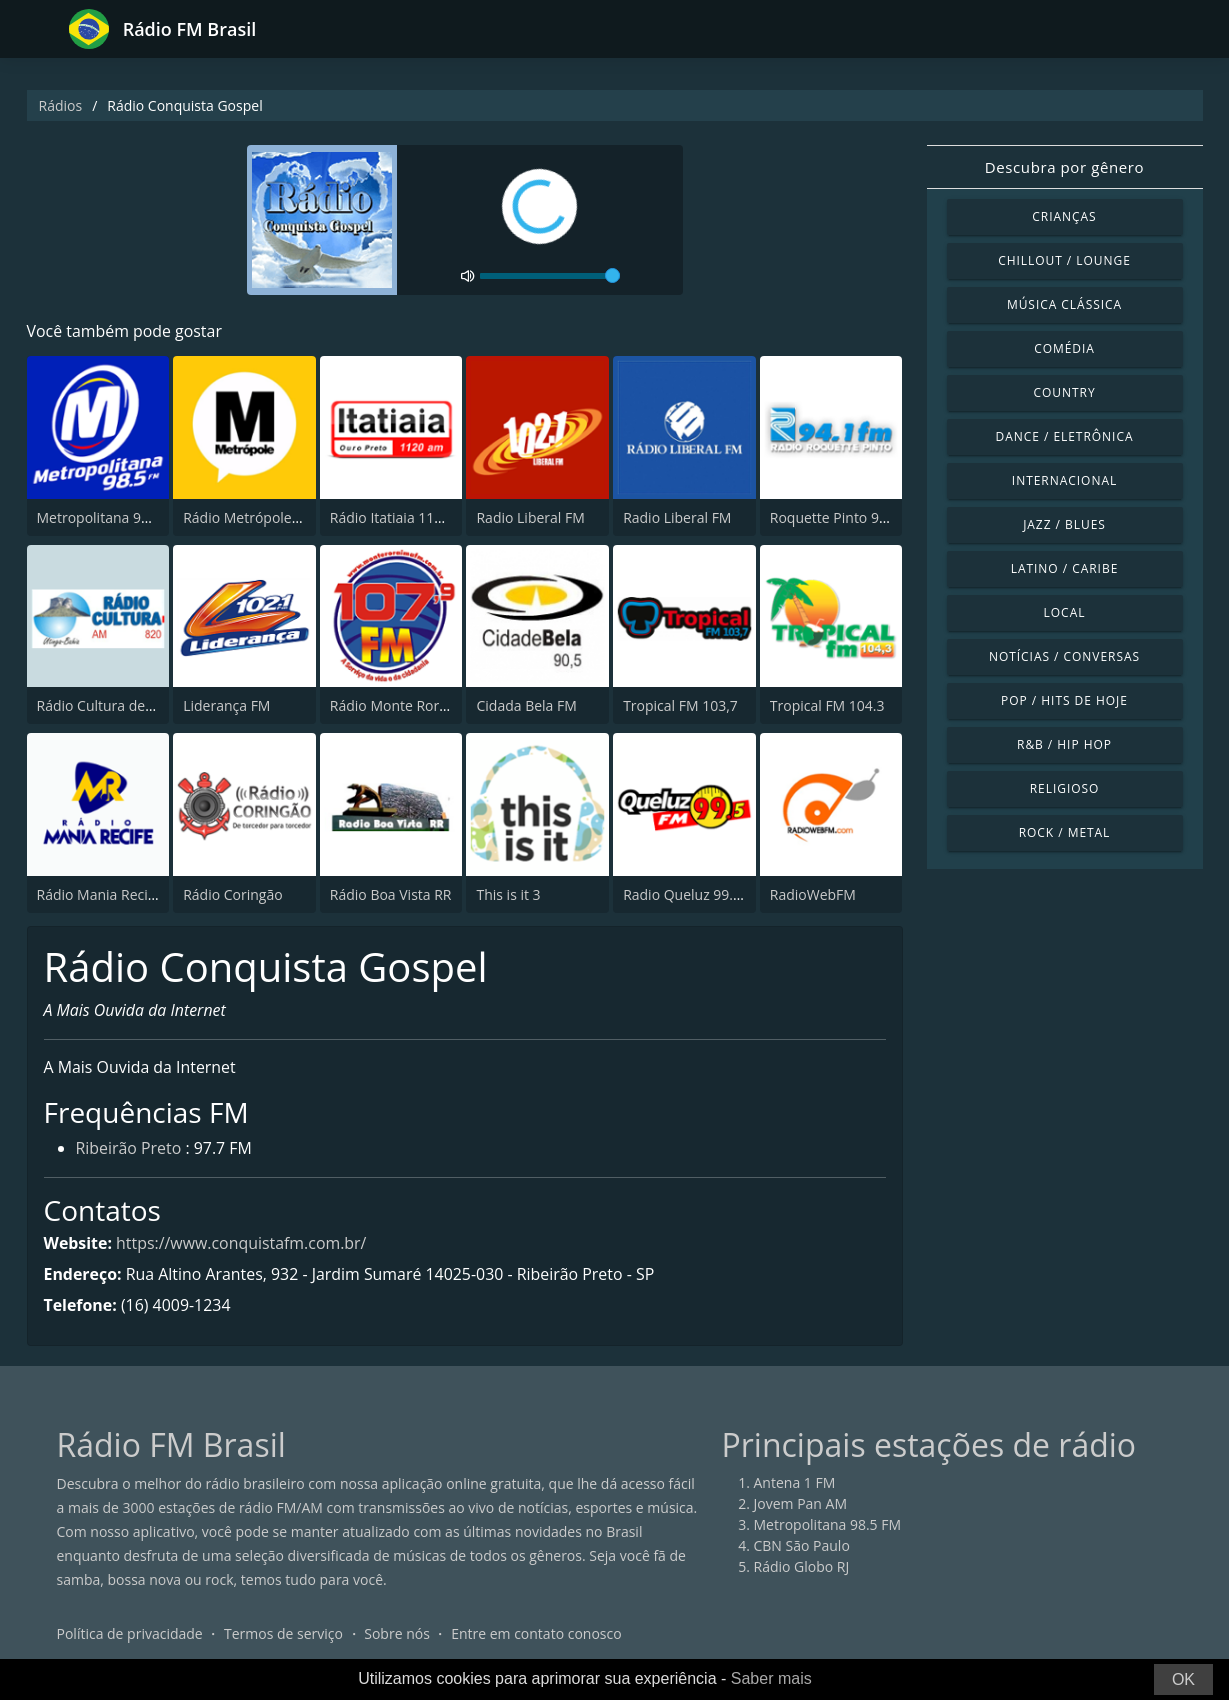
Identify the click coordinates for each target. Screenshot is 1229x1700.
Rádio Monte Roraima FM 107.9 (432, 705)
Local (1065, 612)
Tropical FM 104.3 (827, 705)
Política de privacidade (130, 1634)
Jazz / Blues (1064, 524)
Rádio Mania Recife (99, 894)
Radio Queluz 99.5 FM (693, 894)
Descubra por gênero (1064, 167)
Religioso (1065, 788)
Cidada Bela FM (526, 705)
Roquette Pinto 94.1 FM (846, 517)
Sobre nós (397, 1634)
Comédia (1064, 348)
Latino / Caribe (1065, 568)
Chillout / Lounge (1064, 260)
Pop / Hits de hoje (1064, 700)
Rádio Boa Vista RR (391, 894)
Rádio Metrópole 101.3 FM (268, 517)
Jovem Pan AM (801, 1504)
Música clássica (1064, 304)
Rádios (61, 105)
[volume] (550, 276)
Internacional (1064, 480)
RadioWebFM (813, 894)
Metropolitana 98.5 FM (111, 517)
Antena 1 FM (795, 1483)
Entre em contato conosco (536, 1634)
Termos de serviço (283, 1634)
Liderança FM (226, 705)
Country (1064, 392)
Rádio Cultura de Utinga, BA (127, 705)
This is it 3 (508, 894)
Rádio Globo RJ (802, 1567)
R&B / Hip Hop (1064, 744)
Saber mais (771, 1678)
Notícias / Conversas (1064, 656)
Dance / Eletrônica (1065, 436)
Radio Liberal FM (530, 517)
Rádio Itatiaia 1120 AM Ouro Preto (441, 517)
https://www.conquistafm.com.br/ (243, 1243)
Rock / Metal (1065, 832)
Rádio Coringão (232, 894)
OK (1183, 1679)
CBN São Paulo (802, 1546)
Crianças (1064, 216)
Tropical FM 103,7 (680, 705)
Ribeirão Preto (129, 1150)
